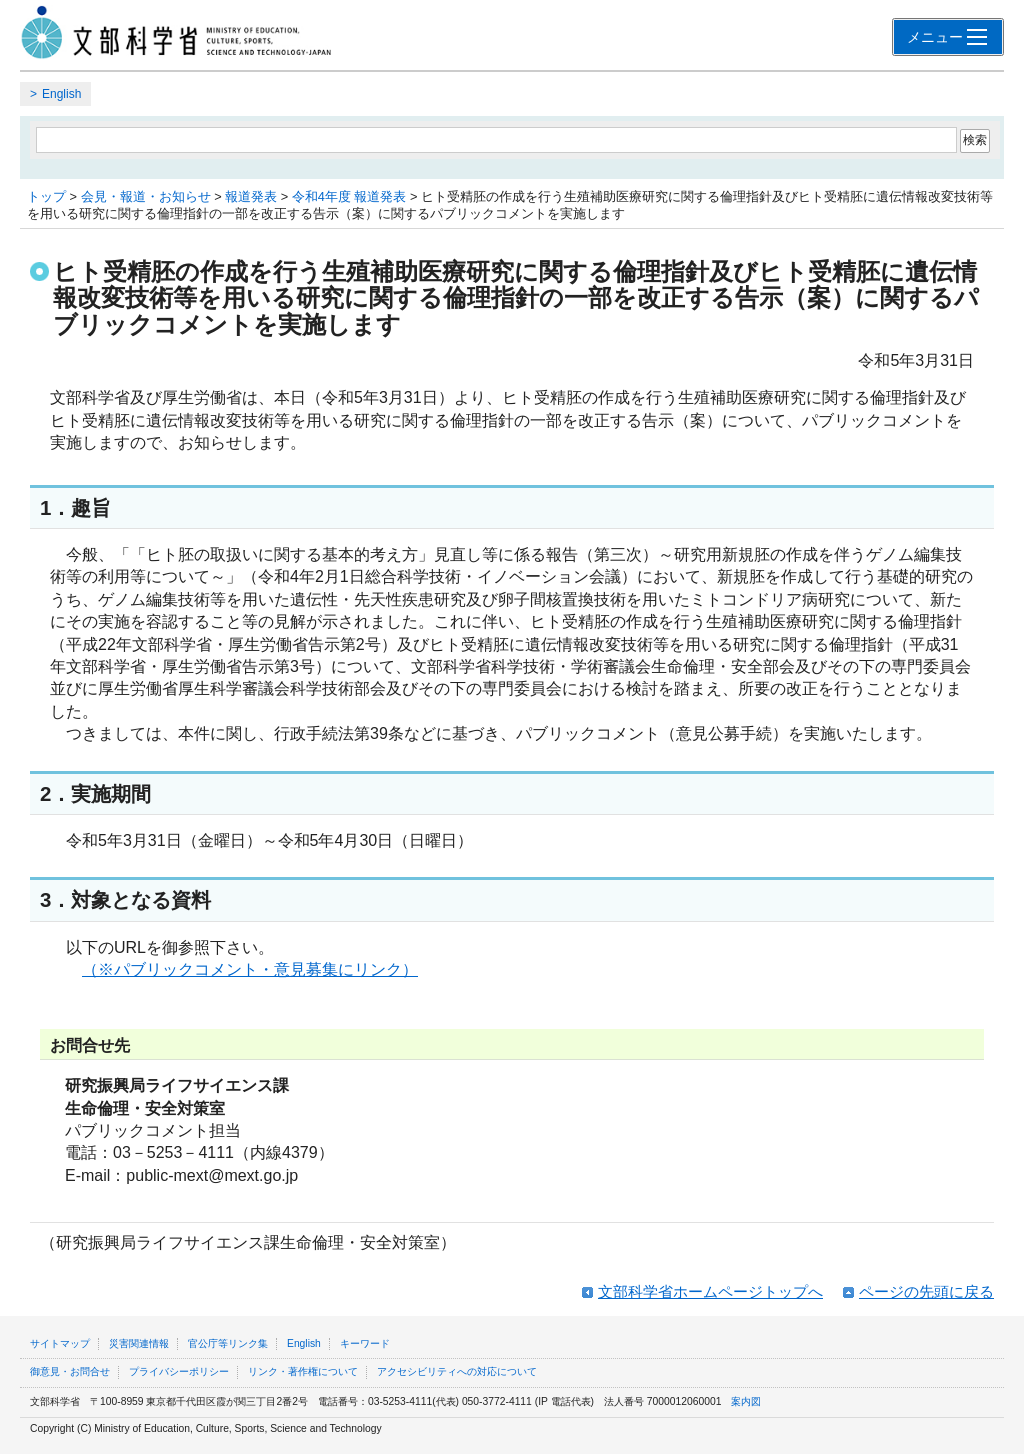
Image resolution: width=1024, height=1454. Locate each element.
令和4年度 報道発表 (349, 196)
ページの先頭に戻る (926, 1291)
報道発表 (251, 196)
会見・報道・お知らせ (146, 196)
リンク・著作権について (303, 1371)
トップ (46, 196)
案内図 (746, 1401)
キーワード (365, 1343)
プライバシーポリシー (179, 1371)
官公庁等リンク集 (228, 1343)
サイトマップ (60, 1343)
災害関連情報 (139, 1343)
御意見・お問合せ (70, 1371)
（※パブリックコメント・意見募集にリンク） (250, 969)
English (61, 94)
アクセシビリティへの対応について (457, 1371)
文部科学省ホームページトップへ (710, 1291)
